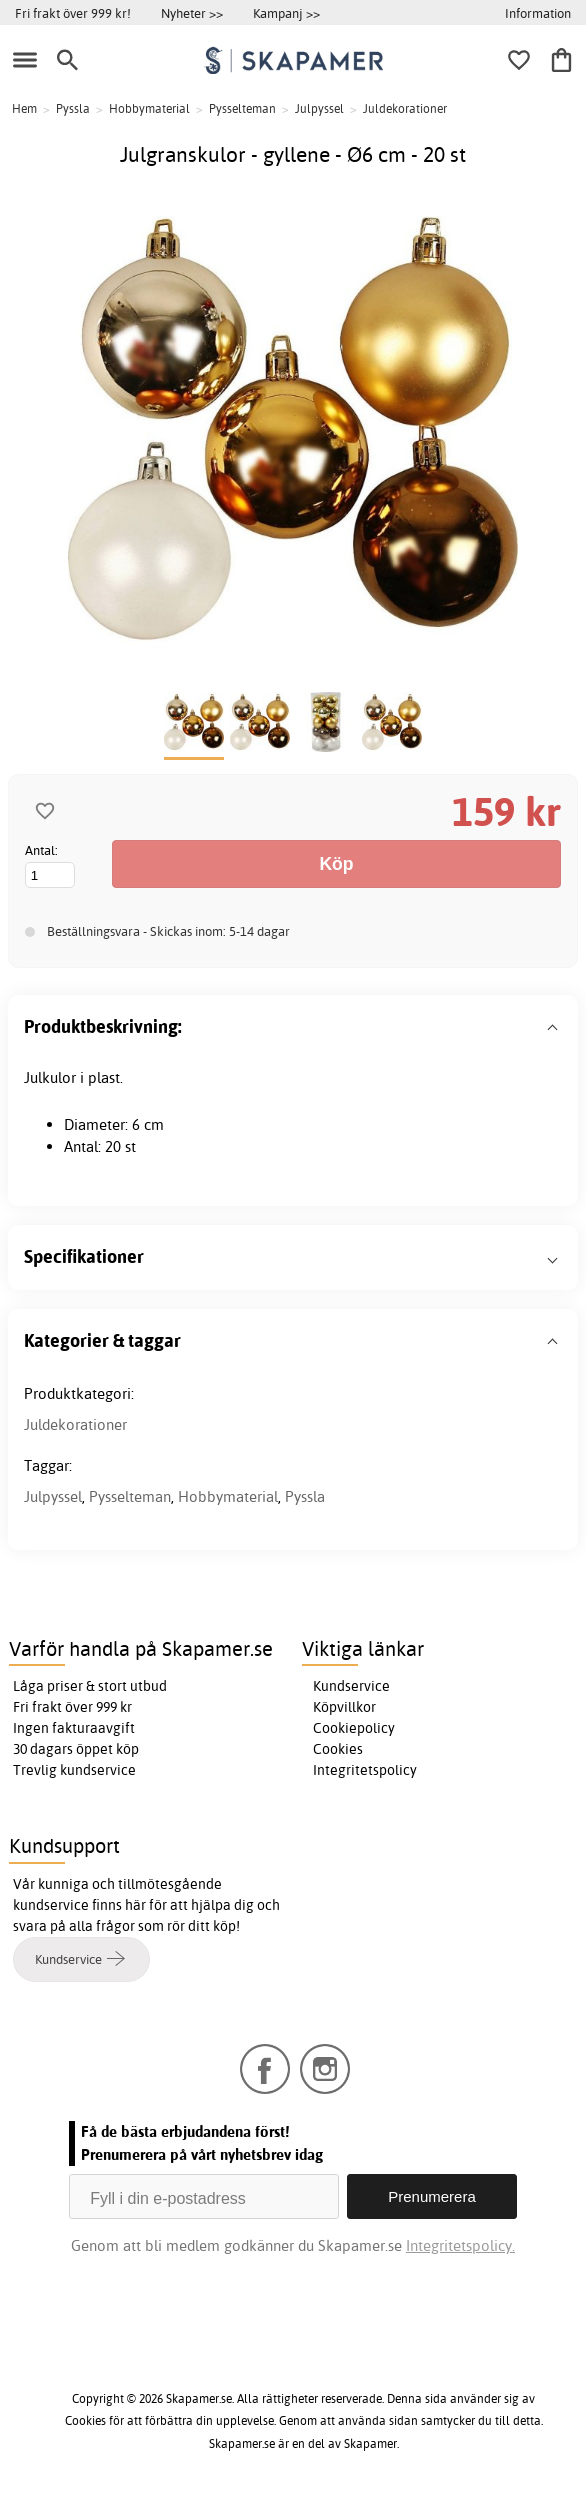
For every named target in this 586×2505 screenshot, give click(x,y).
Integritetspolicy (365, 1770)
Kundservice (351, 1686)
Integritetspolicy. (460, 2245)
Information (538, 13)
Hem (24, 108)
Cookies (338, 1749)
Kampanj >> (286, 13)
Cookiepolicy (354, 1728)
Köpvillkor (344, 1707)
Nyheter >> (192, 13)
